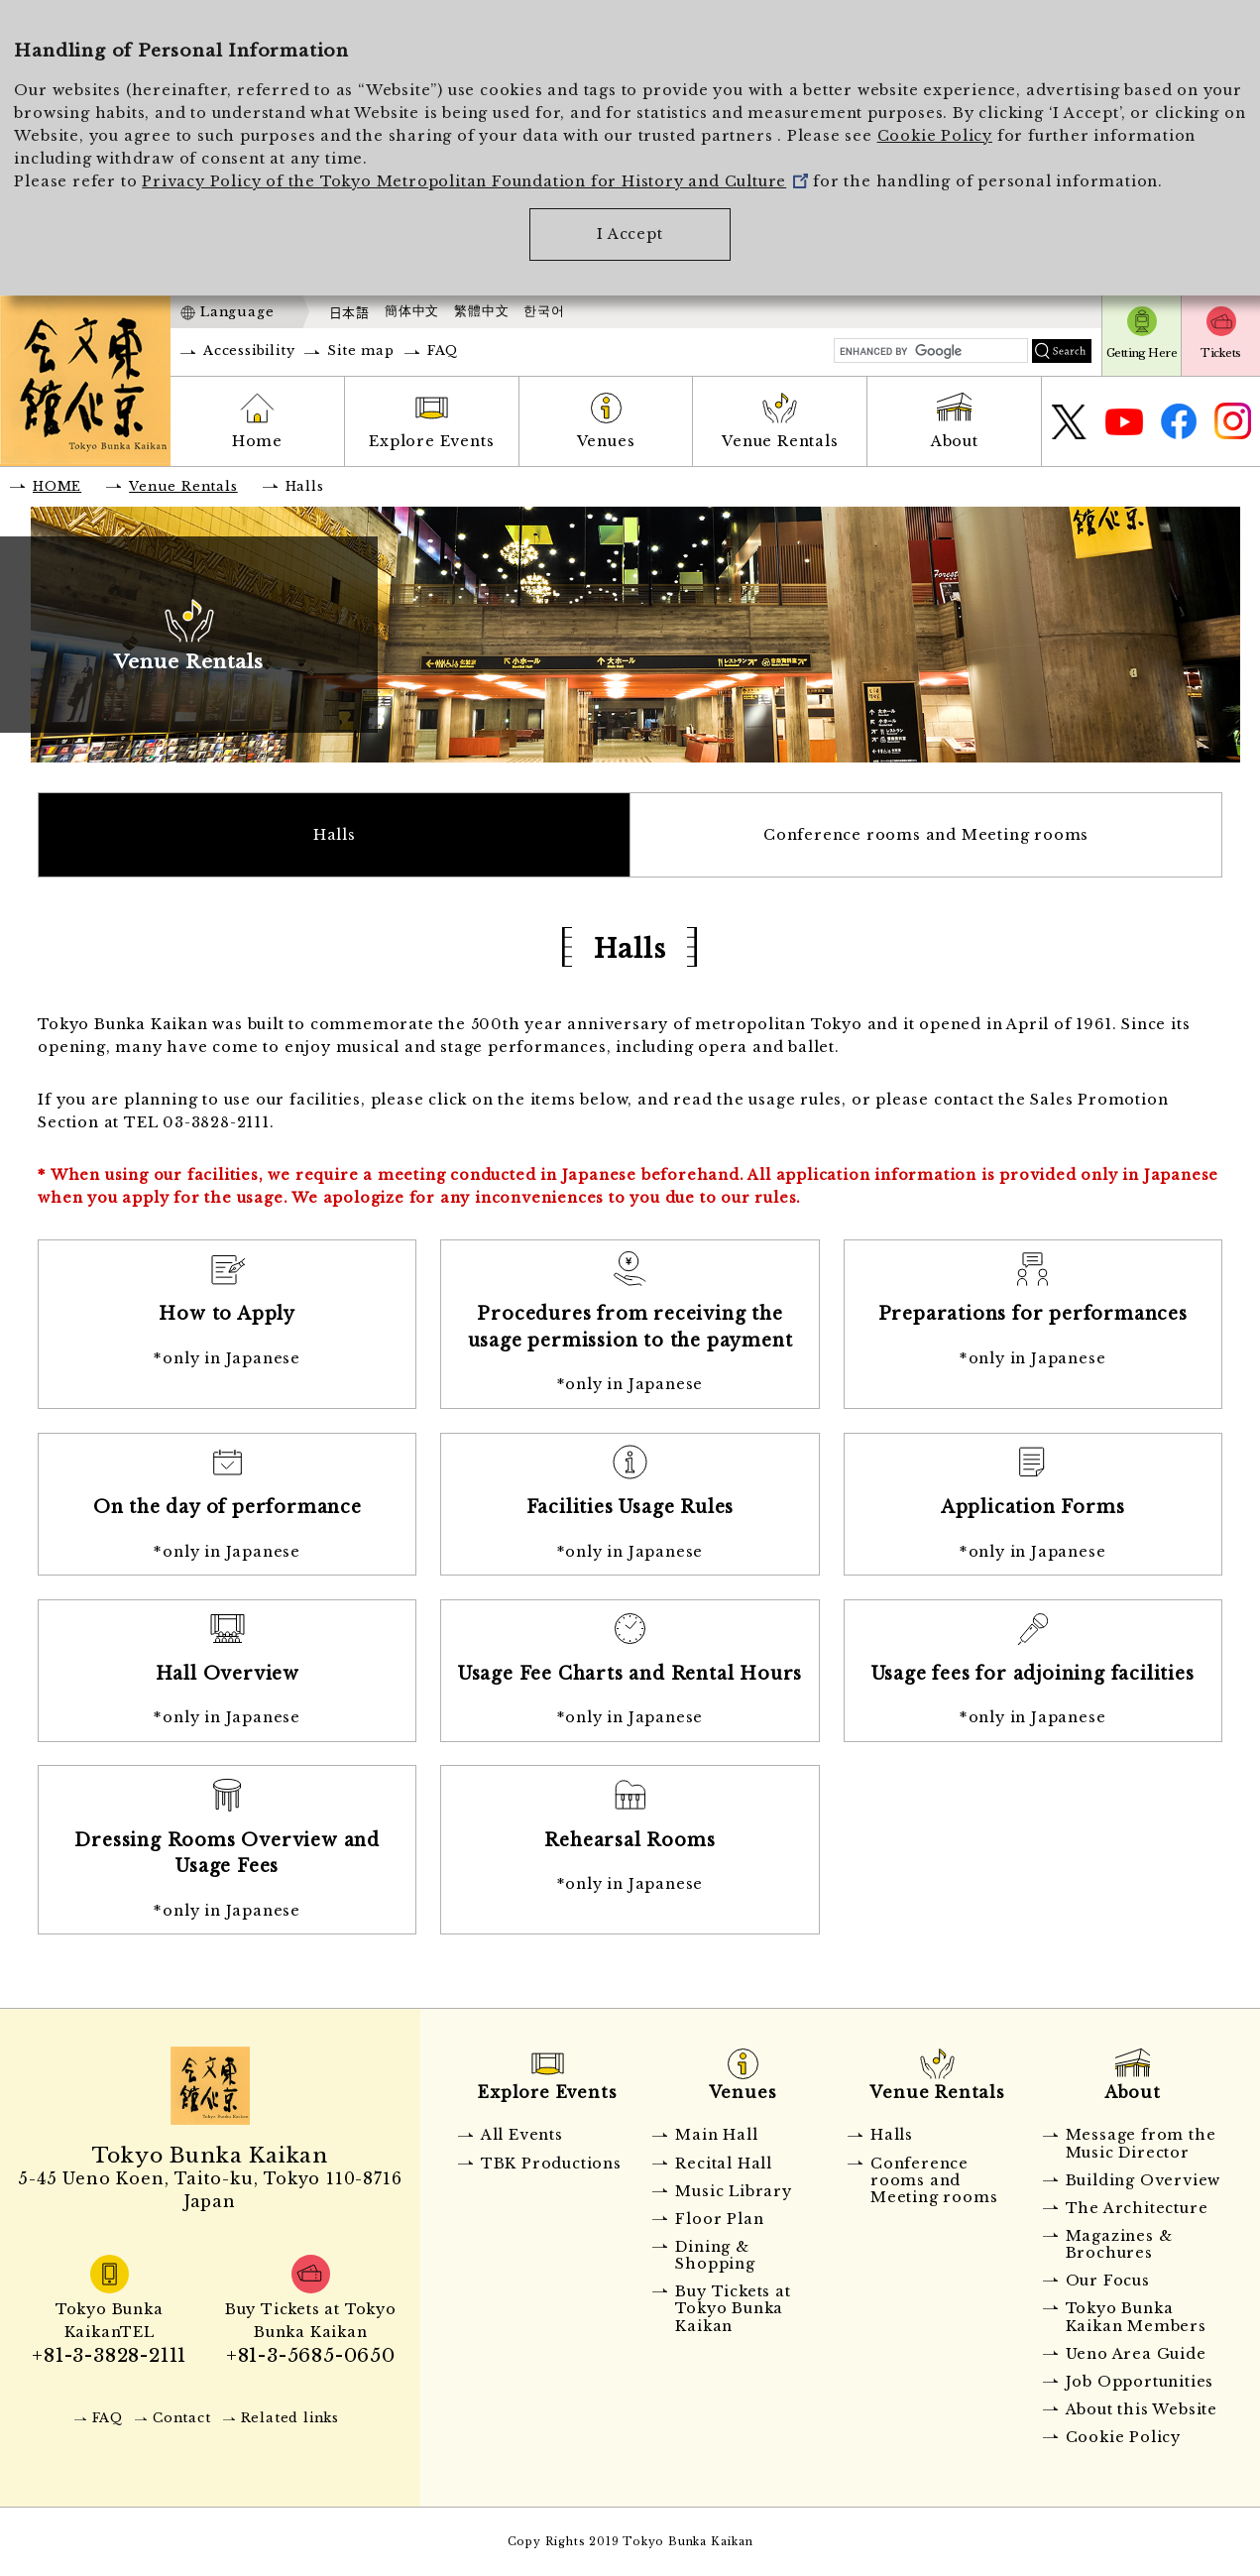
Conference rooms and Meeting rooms (925, 835)
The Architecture (1137, 2208)
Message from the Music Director (1141, 2143)
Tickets (1220, 353)
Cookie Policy (934, 136)
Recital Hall (723, 2163)
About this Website (1141, 2409)
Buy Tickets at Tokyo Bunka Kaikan (732, 2309)
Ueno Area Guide (1136, 2354)
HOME (57, 486)
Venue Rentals (780, 441)
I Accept (629, 234)
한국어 (543, 311)
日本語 (349, 311)
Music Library (733, 2191)
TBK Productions (551, 2163)
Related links (290, 2417)
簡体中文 (412, 311)
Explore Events (431, 441)
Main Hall (716, 2135)
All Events (522, 2135)
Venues (606, 441)
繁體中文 (481, 311)
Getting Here (1141, 353)
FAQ (442, 350)
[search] (931, 351)
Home (257, 441)
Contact (182, 2417)
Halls (334, 835)
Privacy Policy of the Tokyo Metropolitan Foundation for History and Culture (475, 181)
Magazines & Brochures (1119, 2244)
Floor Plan (719, 2219)
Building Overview (1143, 2180)
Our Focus (1108, 2280)
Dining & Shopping (714, 2255)
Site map (360, 350)
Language (237, 311)
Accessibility (248, 350)
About (954, 441)
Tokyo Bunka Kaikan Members (1136, 2316)
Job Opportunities (1140, 2382)
